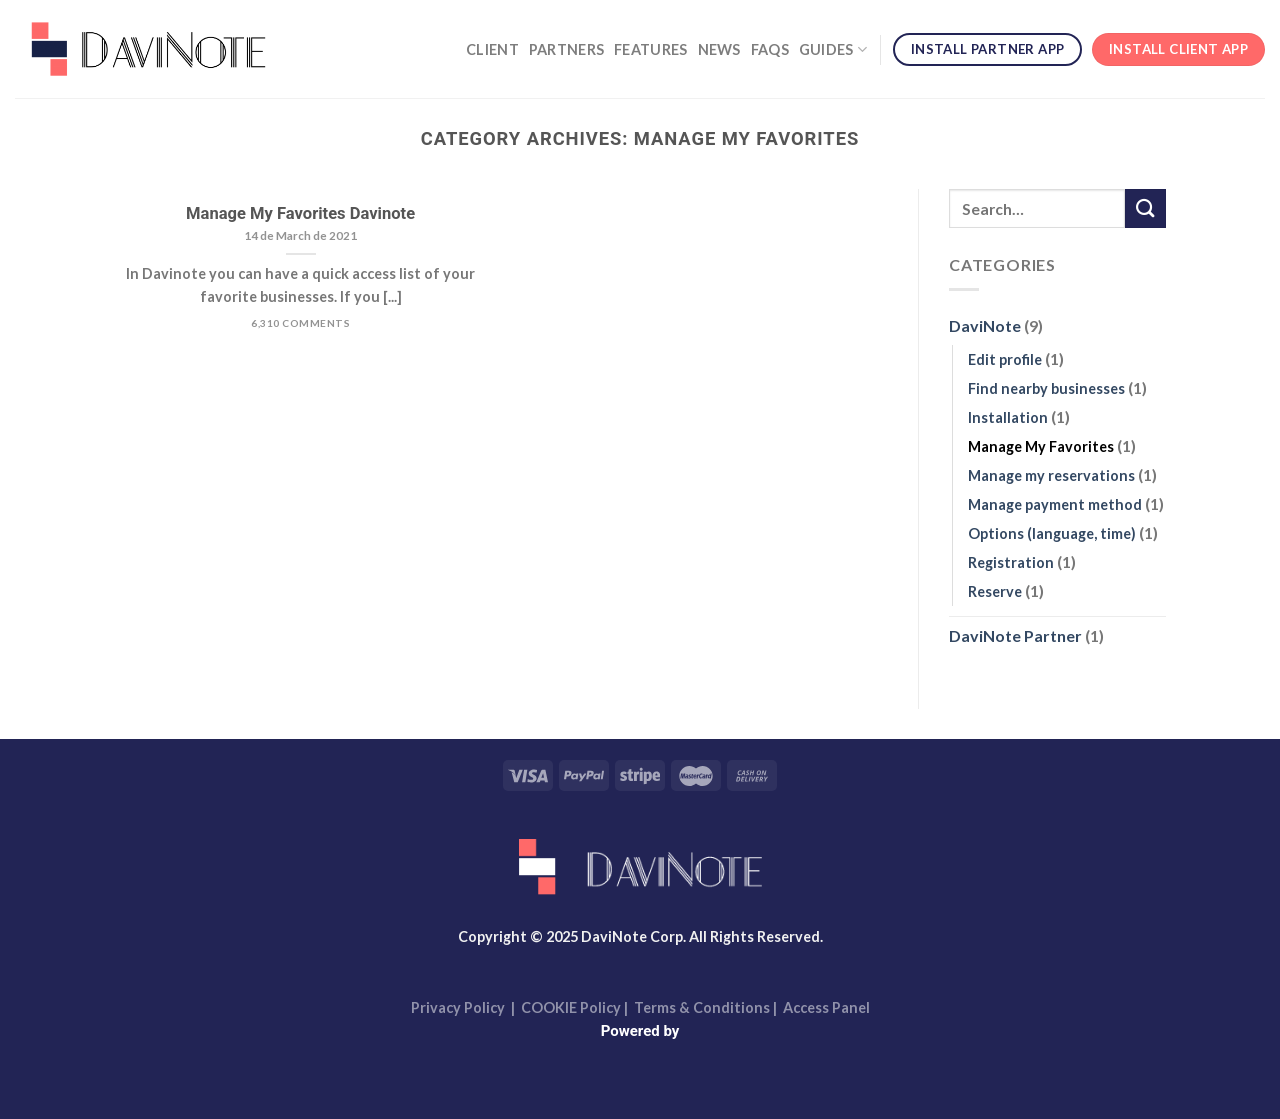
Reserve (995, 592)
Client (492, 49)
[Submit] (1145, 208)
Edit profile (1005, 359)
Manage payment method (1055, 504)
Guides (833, 49)
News (719, 49)
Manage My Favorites (1041, 446)
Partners (566, 49)
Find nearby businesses (1046, 388)
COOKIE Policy (572, 1007)
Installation (1008, 417)
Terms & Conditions (702, 1007)
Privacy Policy (458, 1007)
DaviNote (985, 326)
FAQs (770, 49)
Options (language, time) (1052, 534)
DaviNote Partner (1015, 636)
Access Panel (826, 1007)
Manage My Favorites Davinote (300, 213)
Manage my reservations (1051, 475)
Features (650, 49)
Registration (1011, 563)
